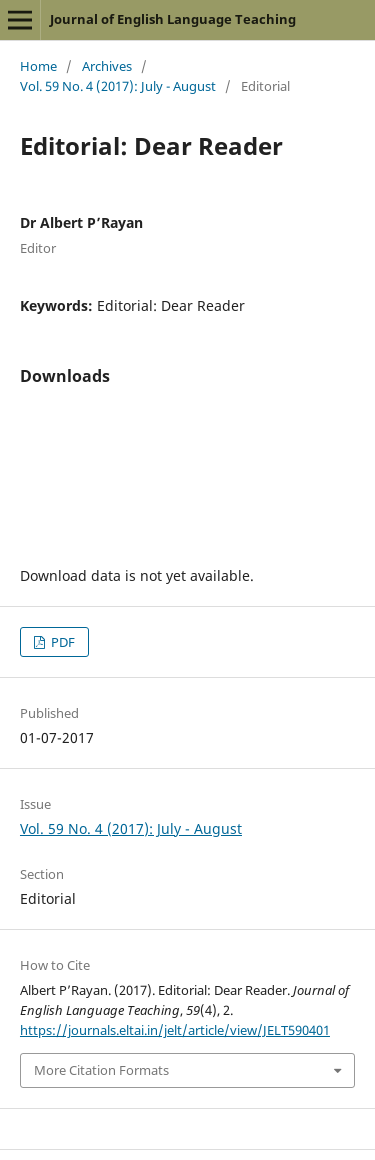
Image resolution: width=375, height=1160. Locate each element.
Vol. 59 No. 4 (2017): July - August (118, 86)
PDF (61, 642)
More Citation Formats (101, 1070)
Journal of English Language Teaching (173, 19)
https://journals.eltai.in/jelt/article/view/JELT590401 (175, 1030)
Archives (107, 66)
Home (38, 66)
